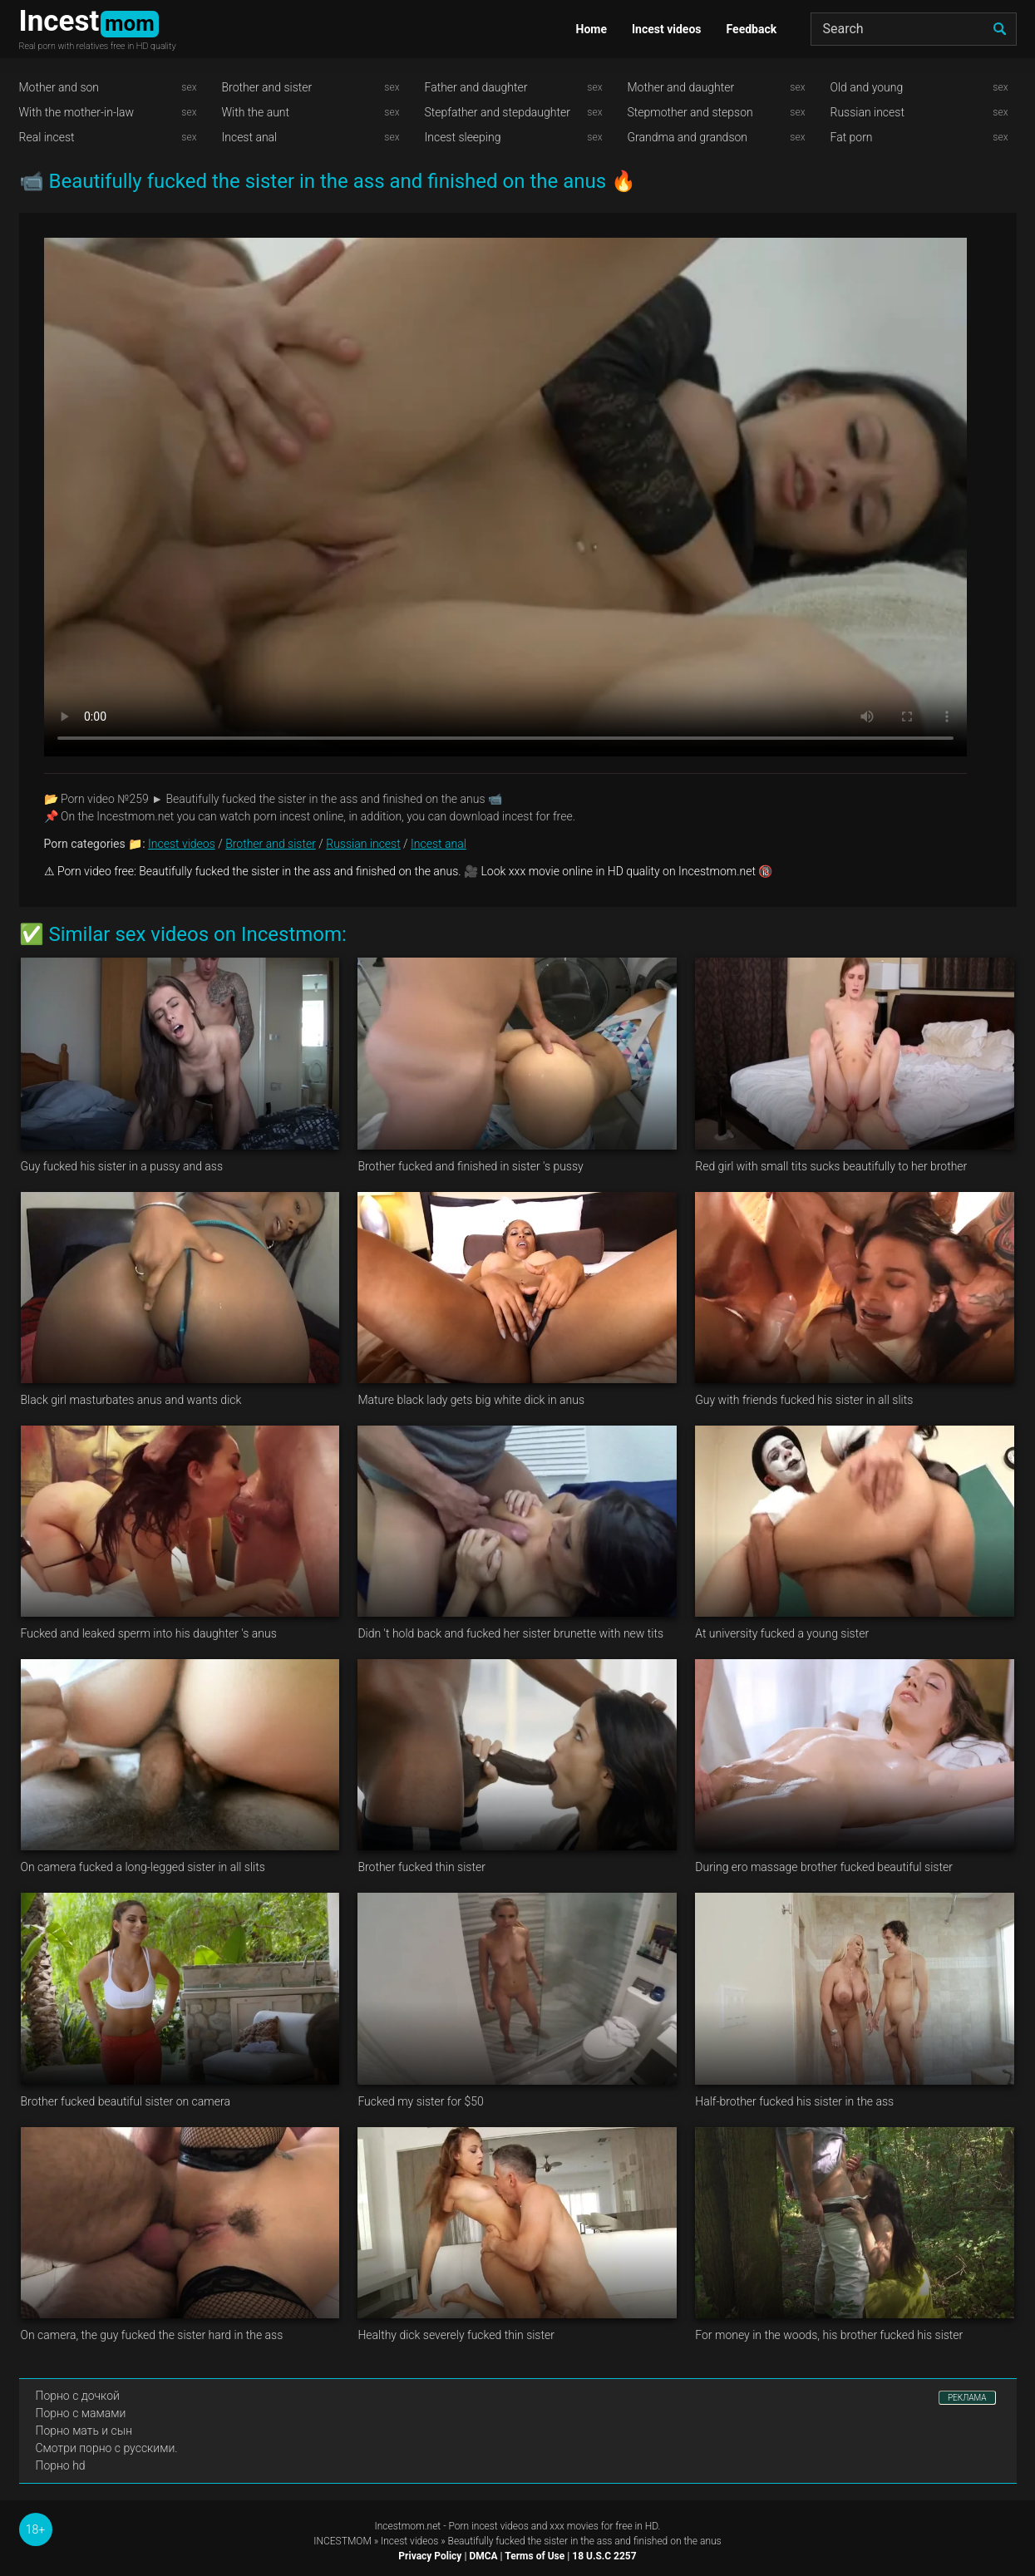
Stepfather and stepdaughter (497, 112)
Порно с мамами (81, 2413)
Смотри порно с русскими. (107, 2448)
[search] (1000, 29)
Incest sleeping (463, 137)
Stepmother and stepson (690, 112)
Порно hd (61, 2465)
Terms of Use (534, 2556)
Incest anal (250, 137)
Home (591, 29)
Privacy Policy (429, 2556)
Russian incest (867, 112)
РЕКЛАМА (967, 2397)
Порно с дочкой (78, 2395)
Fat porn (851, 137)
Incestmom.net (408, 2526)
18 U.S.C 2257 (604, 2556)
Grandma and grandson (688, 137)
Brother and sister (267, 87)
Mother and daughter (681, 87)
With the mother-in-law (77, 112)
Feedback (752, 29)
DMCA (483, 2556)
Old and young (867, 87)
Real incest (47, 137)
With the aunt (256, 112)
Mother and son (59, 87)
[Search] (914, 29)
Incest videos (667, 29)
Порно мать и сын (84, 2430)
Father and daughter (476, 87)
